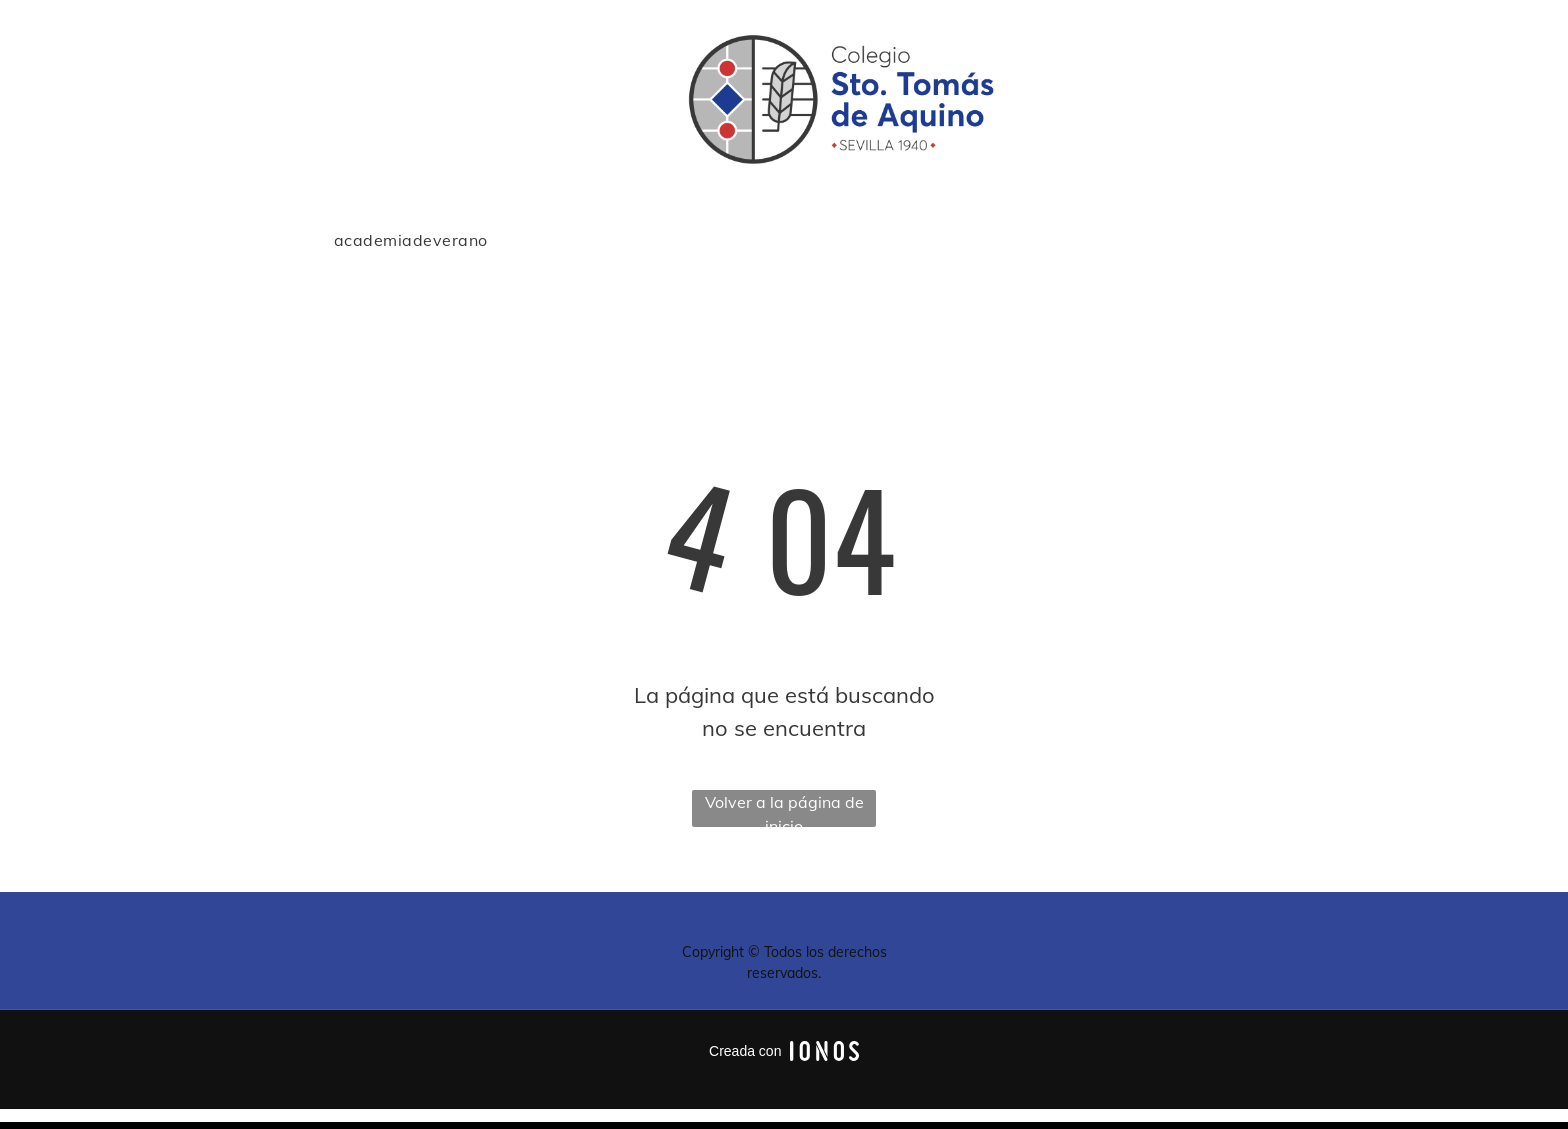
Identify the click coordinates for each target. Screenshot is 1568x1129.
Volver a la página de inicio (784, 809)
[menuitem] (411, 240)
